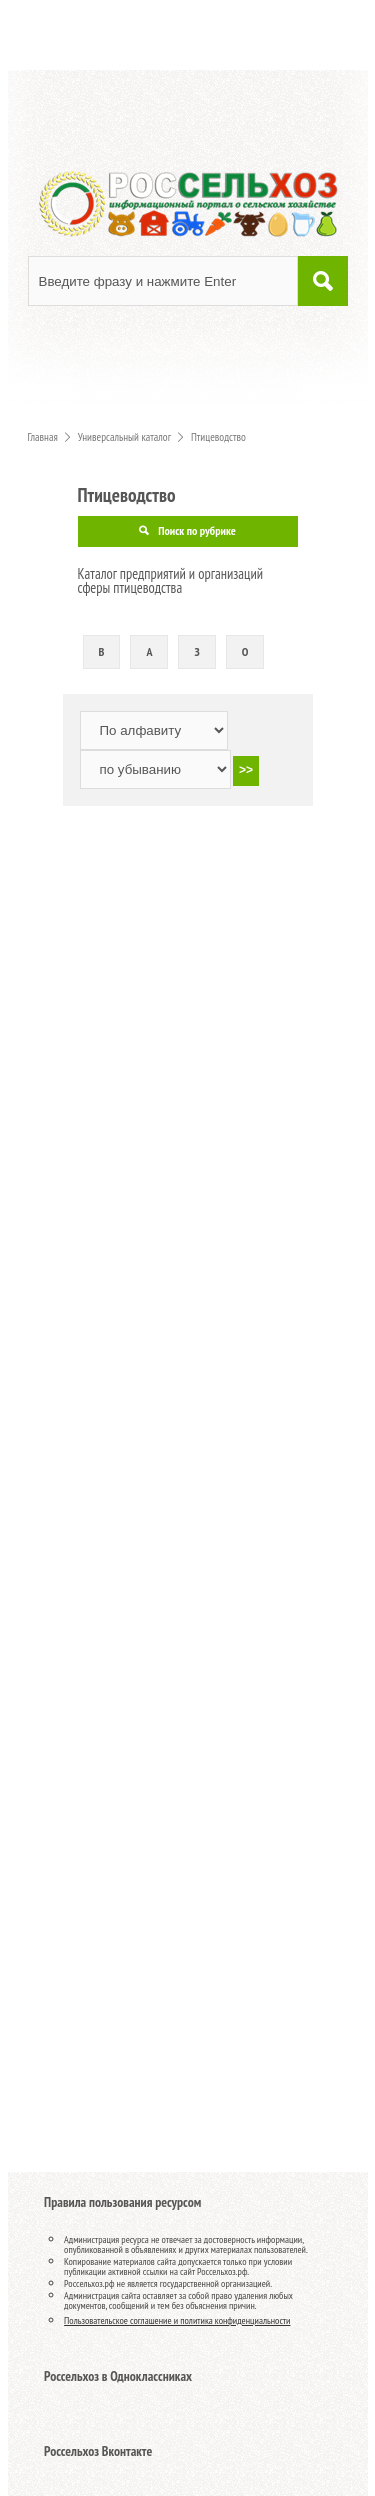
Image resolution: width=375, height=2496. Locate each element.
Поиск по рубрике (197, 530)
